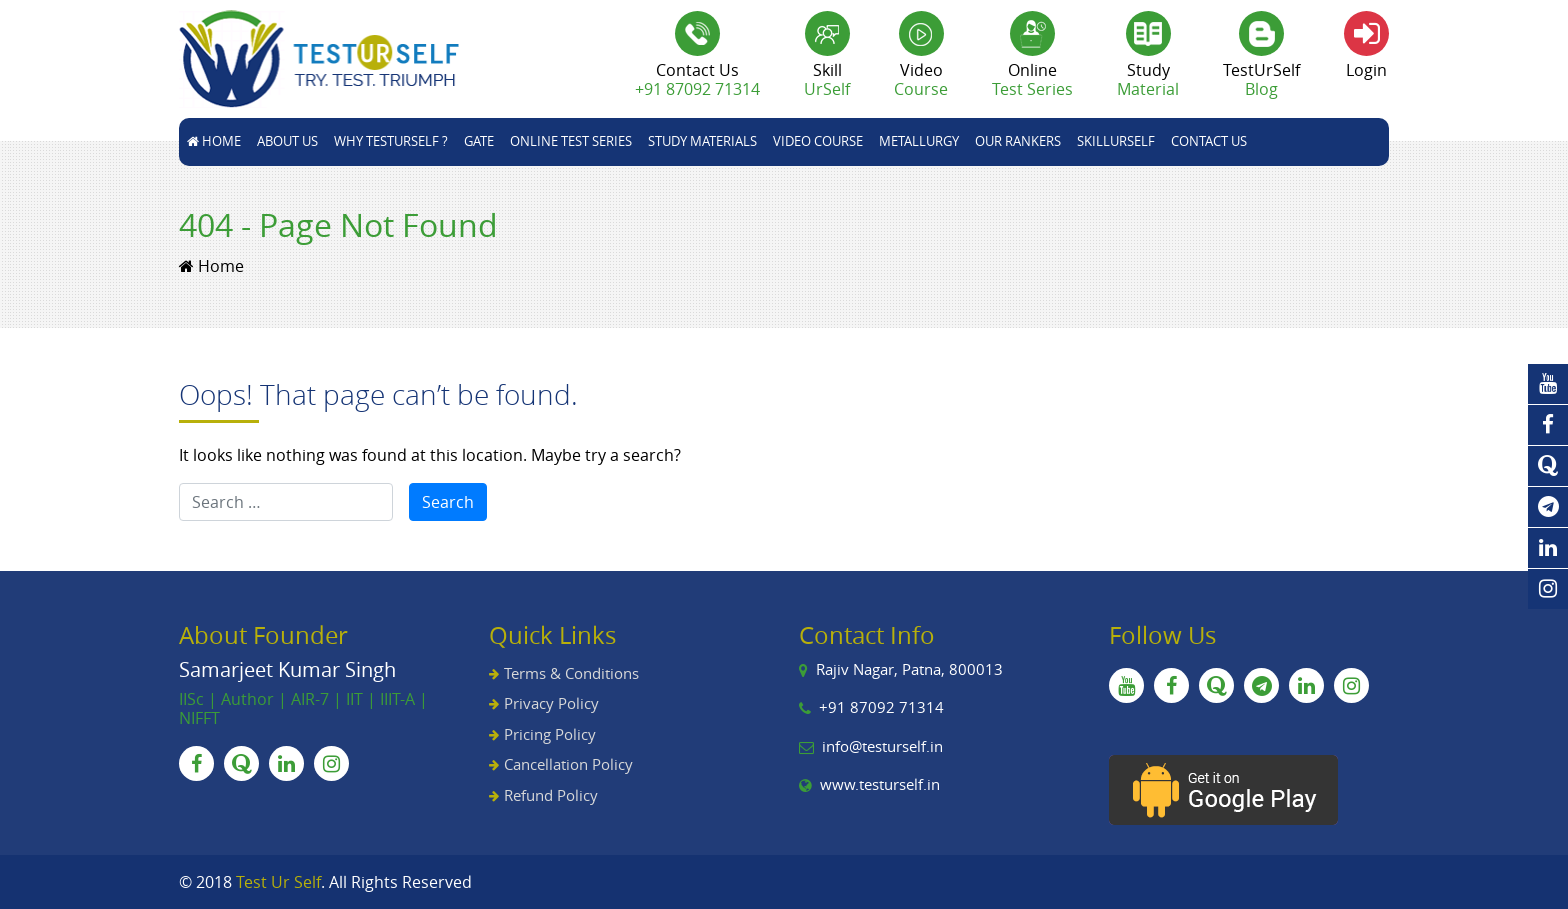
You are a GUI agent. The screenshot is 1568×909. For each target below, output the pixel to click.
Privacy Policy (551, 703)
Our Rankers (1018, 141)
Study (1148, 79)
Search (448, 502)
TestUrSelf (1261, 79)
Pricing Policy (550, 734)
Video (921, 79)
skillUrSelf (1116, 141)
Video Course (818, 141)
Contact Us (1209, 141)
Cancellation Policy (568, 764)
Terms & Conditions (571, 673)
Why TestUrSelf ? (391, 141)
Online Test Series (571, 141)
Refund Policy (551, 795)
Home (214, 141)
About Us (287, 141)
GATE (479, 141)
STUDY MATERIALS (702, 141)
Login (1366, 70)
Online (1032, 79)
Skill (827, 79)
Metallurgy (919, 141)
